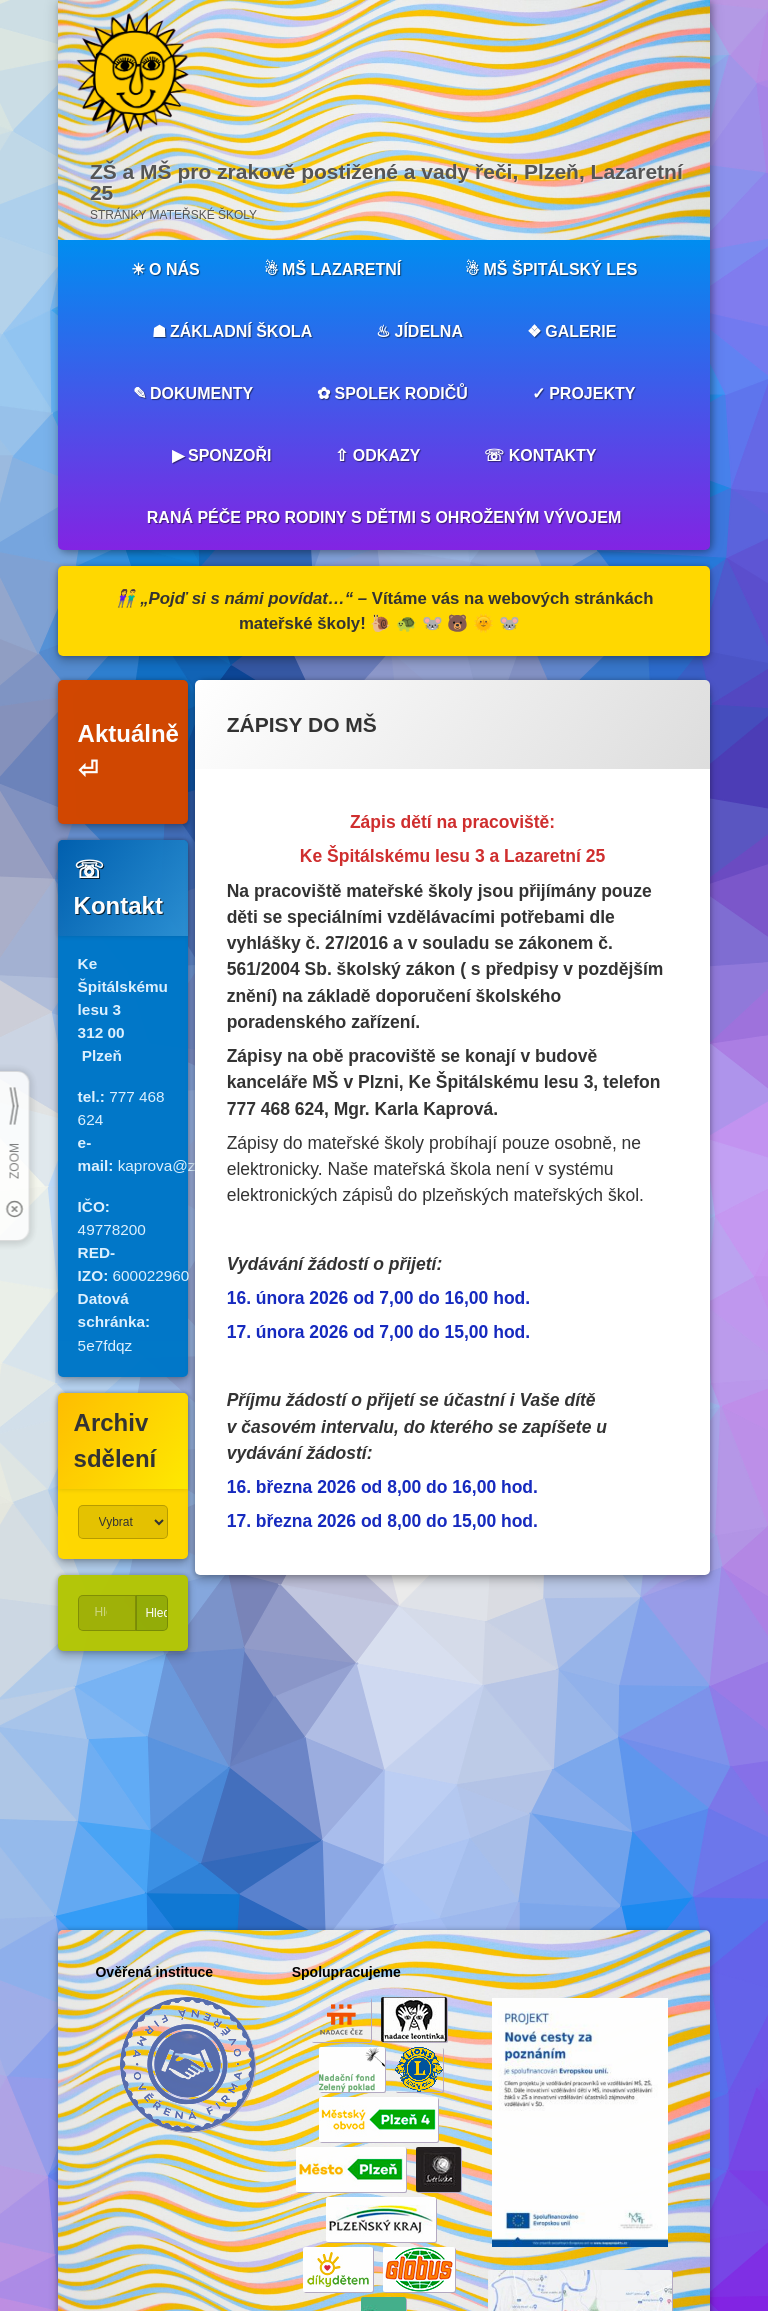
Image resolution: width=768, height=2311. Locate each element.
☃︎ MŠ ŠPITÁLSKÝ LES (551, 269)
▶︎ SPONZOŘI (222, 455)
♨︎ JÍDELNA (419, 331)
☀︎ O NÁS (165, 269)
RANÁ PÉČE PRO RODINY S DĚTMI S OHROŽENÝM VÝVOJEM (384, 517)
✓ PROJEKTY (584, 393)
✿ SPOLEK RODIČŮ (392, 393)
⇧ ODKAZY (377, 455)
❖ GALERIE (572, 331)
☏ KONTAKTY (540, 455)
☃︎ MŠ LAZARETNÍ (333, 269)
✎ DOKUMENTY (193, 393)
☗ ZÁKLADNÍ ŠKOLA (232, 331)
